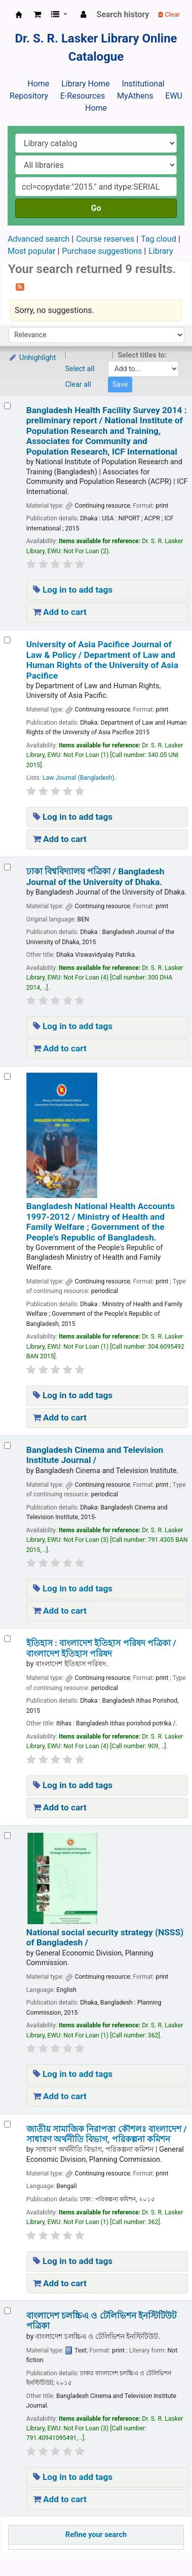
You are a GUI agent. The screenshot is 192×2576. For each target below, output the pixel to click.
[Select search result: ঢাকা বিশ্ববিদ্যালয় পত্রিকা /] (7, 867)
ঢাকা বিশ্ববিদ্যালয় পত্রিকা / (95, 876)
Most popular (31, 251)
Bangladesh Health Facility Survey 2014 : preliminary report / (106, 431)
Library (160, 251)
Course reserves (105, 239)
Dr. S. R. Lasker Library (18, 14)
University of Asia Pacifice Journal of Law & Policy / (102, 659)
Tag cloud (158, 239)
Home (38, 83)
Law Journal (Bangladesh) (78, 777)
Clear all (78, 384)
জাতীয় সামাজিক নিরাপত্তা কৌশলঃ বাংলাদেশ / (106, 2134)
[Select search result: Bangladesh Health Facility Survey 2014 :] (7, 406)
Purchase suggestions (102, 251)
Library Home (85, 83)
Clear (169, 14)
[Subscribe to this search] (20, 286)
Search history (123, 14)
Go (96, 208)
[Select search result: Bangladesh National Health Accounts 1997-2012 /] (7, 1076)
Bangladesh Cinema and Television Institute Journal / (95, 1455)
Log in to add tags (73, 590)
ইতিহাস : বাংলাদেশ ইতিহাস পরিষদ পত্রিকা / (101, 1648)
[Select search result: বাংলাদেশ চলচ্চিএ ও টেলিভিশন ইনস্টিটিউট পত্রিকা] (7, 2310)
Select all (80, 369)
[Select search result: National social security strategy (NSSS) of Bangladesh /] (7, 1835)
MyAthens (135, 96)
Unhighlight (32, 357)
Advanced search (38, 239)
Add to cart (60, 612)
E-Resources (82, 96)
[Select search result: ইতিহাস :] (7, 1638)
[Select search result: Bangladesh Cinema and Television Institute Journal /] (7, 1445)
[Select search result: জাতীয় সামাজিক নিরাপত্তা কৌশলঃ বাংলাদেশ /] (7, 2124)
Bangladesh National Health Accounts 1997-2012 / (100, 1221)
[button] (37, 15)
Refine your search (96, 2534)
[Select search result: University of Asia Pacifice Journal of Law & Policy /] (7, 640)
